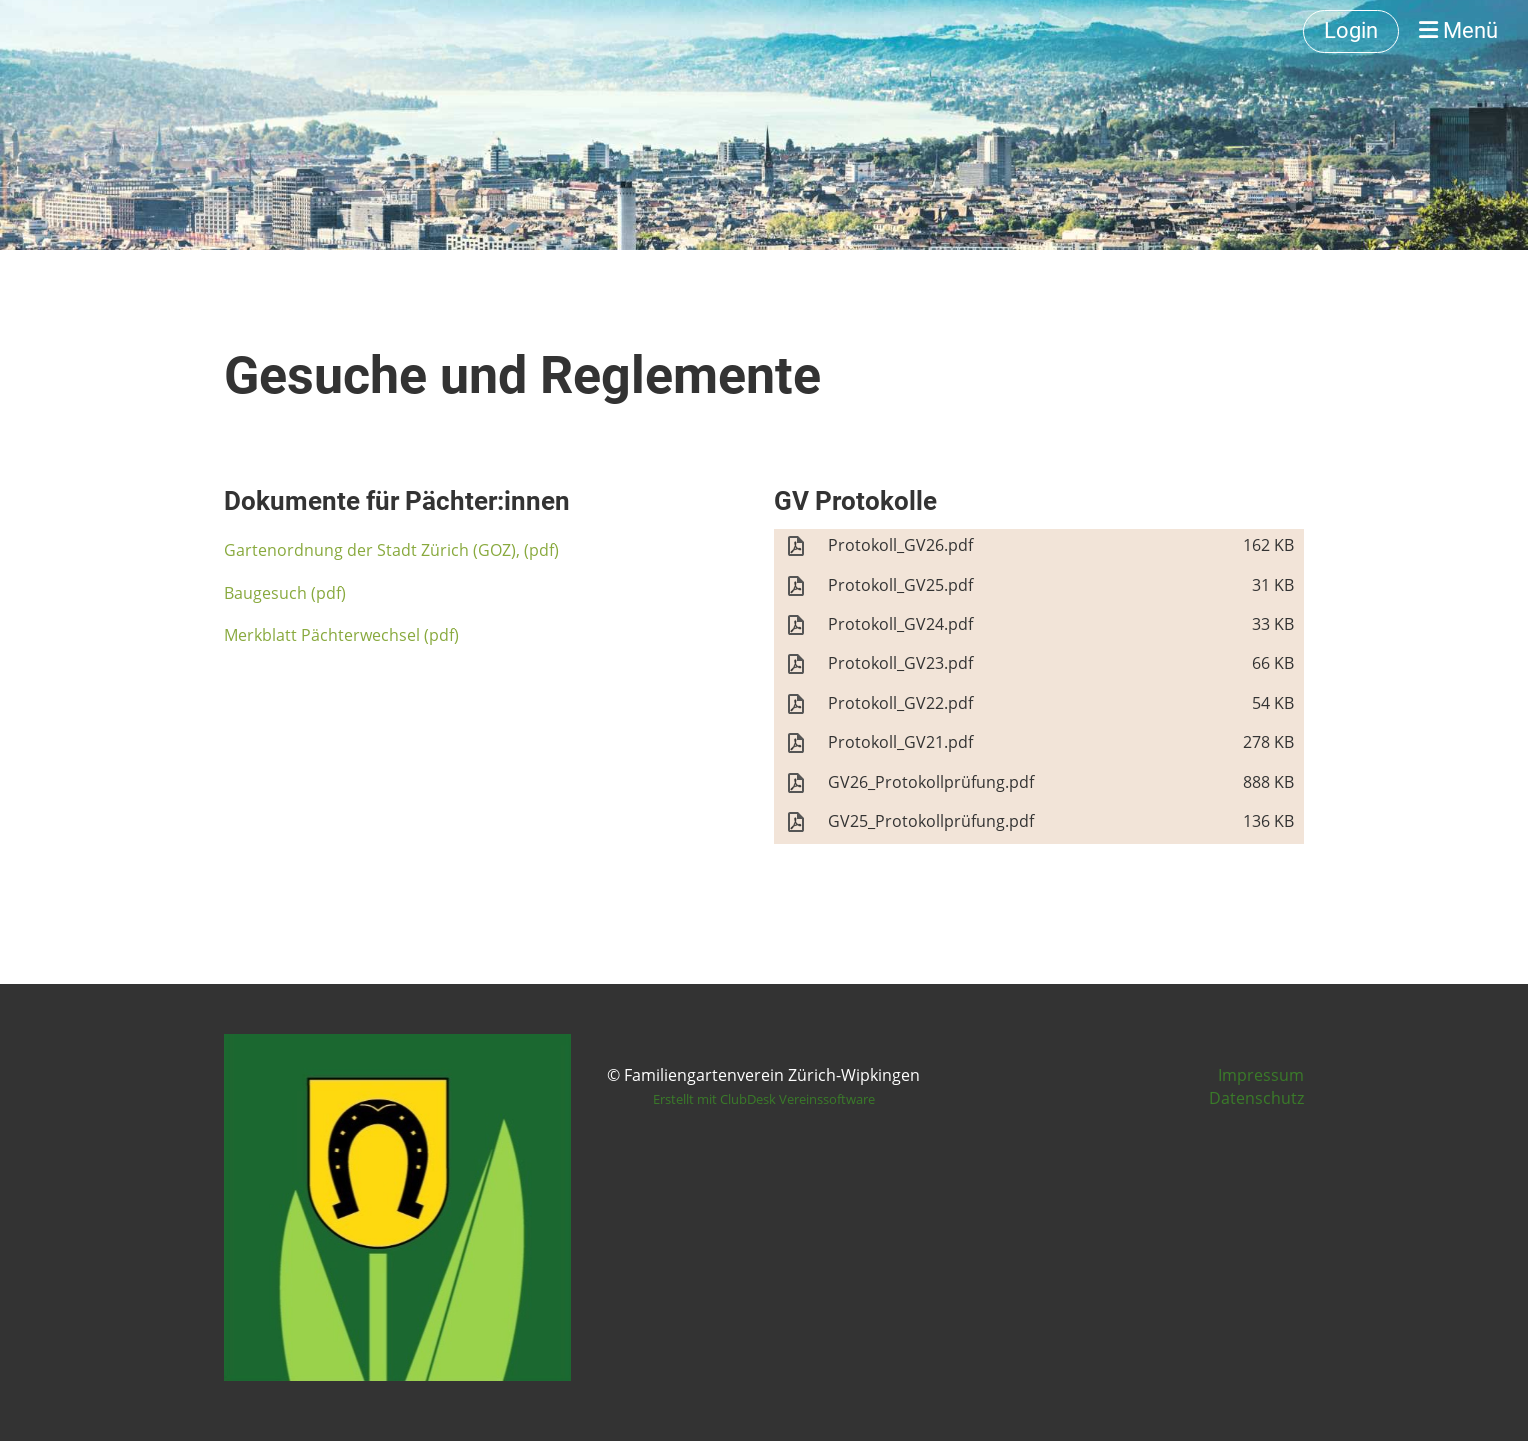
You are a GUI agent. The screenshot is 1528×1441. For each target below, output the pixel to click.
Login (1351, 30)
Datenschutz (1256, 1098)
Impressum (1261, 1075)
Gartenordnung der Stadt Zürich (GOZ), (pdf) (391, 550)
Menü (1458, 30)
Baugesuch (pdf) (285, 593)
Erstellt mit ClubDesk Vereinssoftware (764, 1099)
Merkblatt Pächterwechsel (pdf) (341, 635)
